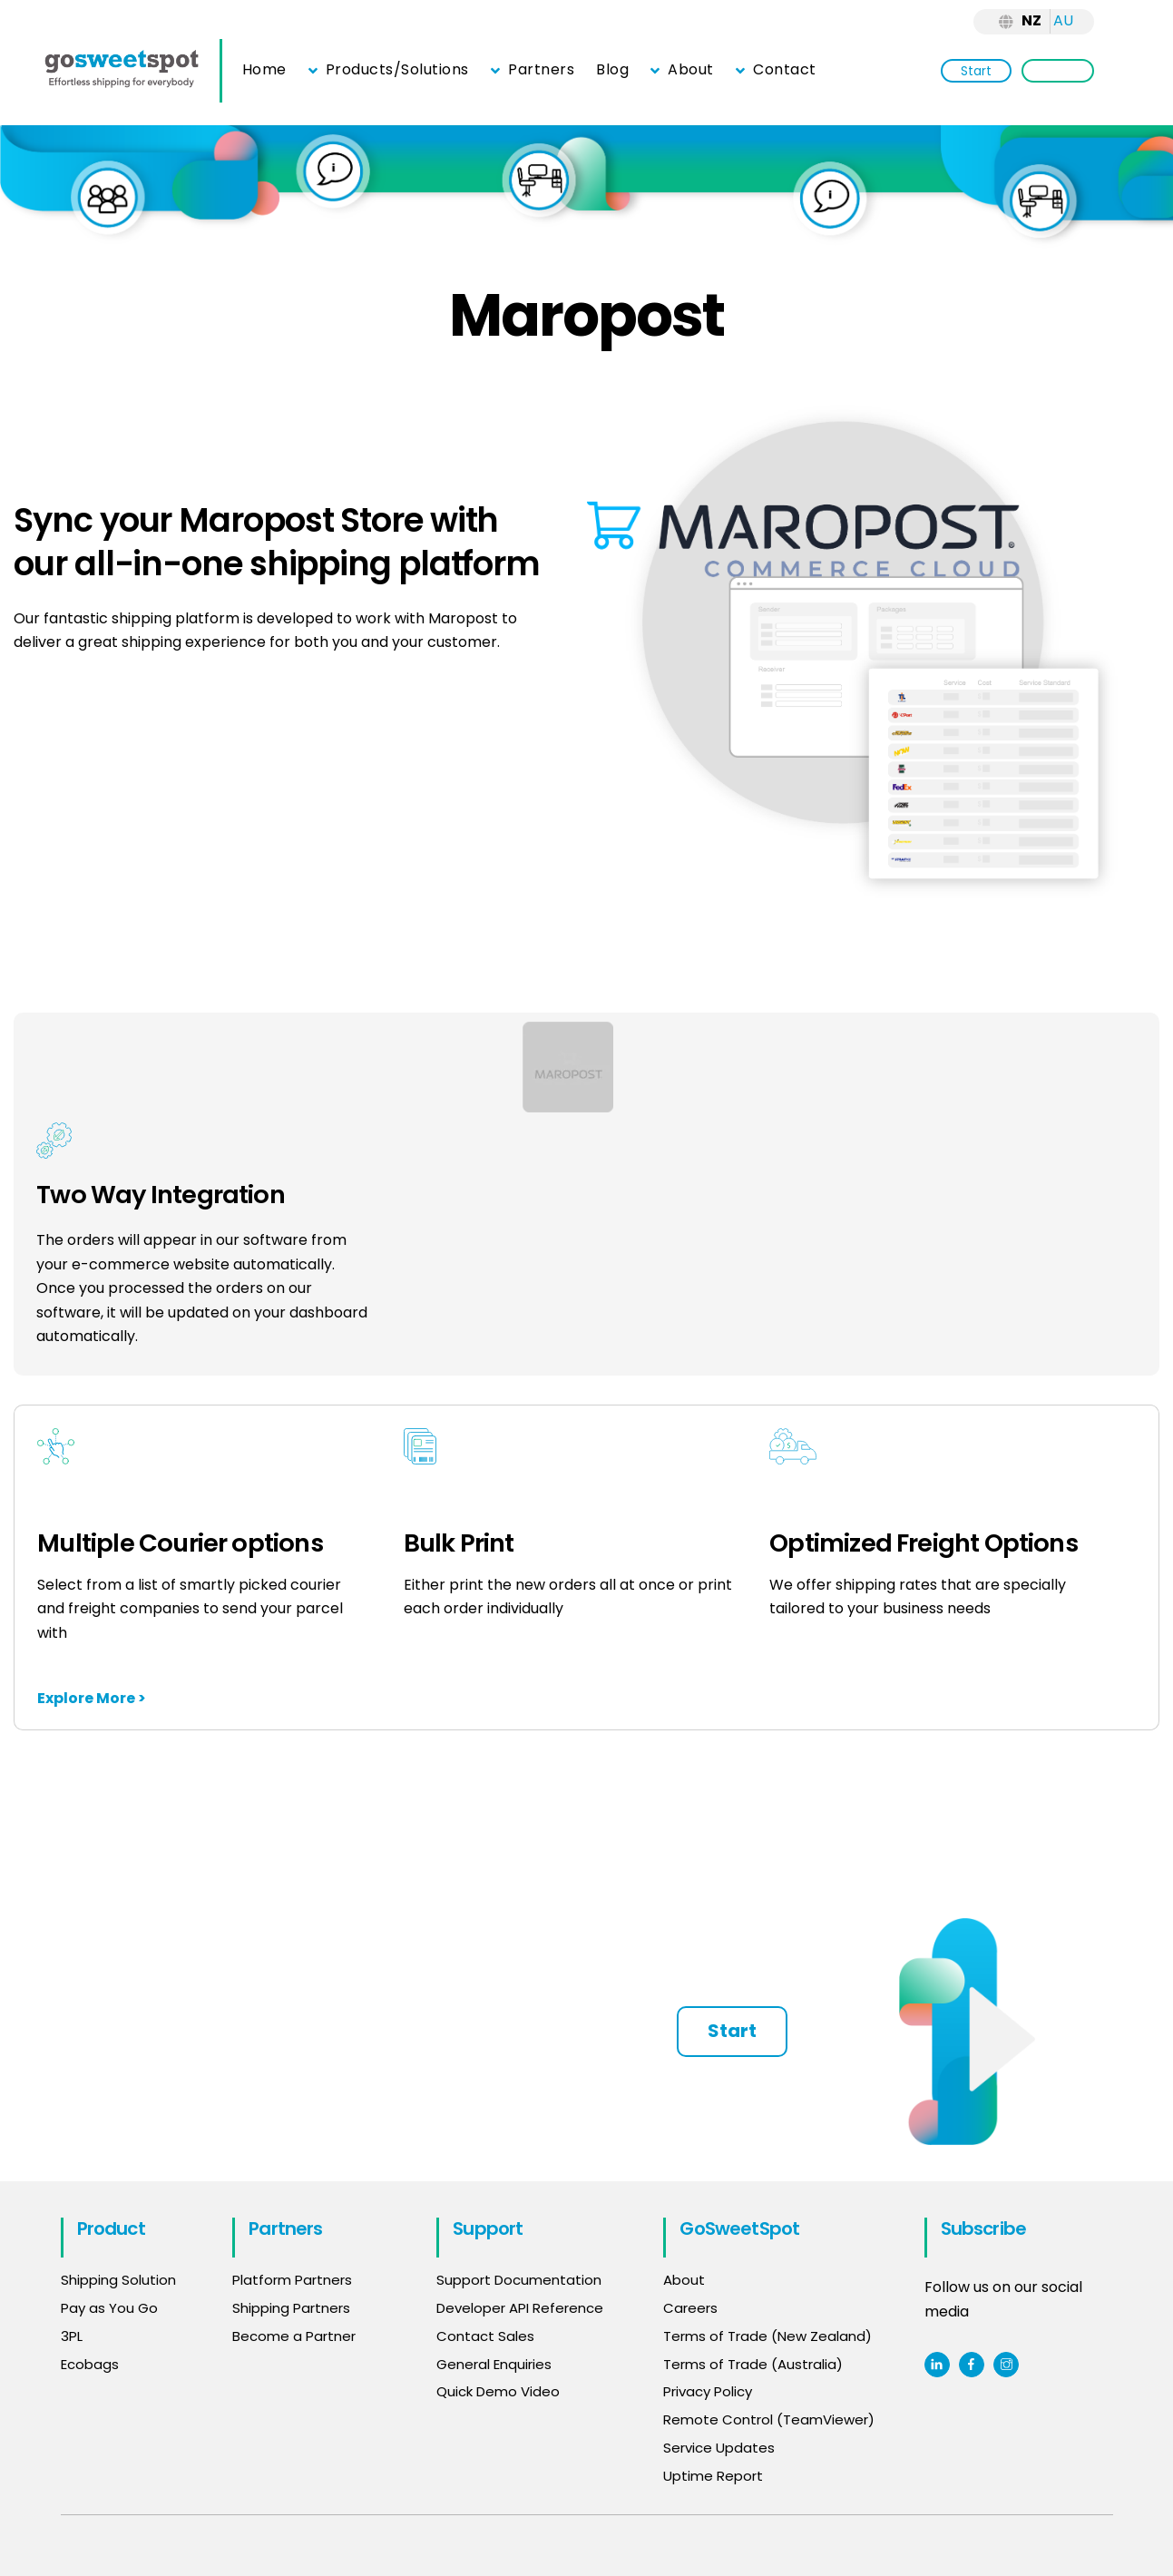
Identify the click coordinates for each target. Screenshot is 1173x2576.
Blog (612, 69)
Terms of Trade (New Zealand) (767, 2336)
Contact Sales (485, 2336)
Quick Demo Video (498, 2391)
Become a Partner (294, 2336)
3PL (72, 2336)
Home (264, 69)
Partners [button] (532, 69)
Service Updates (719, 2447)
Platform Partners (292, 2279)
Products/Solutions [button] (388, 69)
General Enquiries (495, 2364)
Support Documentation (518, 2279)
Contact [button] (776, 69)
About (682, 69)
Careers (690, 2307)
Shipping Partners (291, 2307)
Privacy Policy (707, 2391)
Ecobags (90, 2364)
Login (1057, 71)
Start (976, 71)
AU (1063, 20)
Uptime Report (713, 2475)
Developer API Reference (519, 2307)
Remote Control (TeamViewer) (769, 2419)
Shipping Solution (118, 2279)
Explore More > (91, 1698)
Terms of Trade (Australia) (753, 2364)
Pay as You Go (109, 2307)
